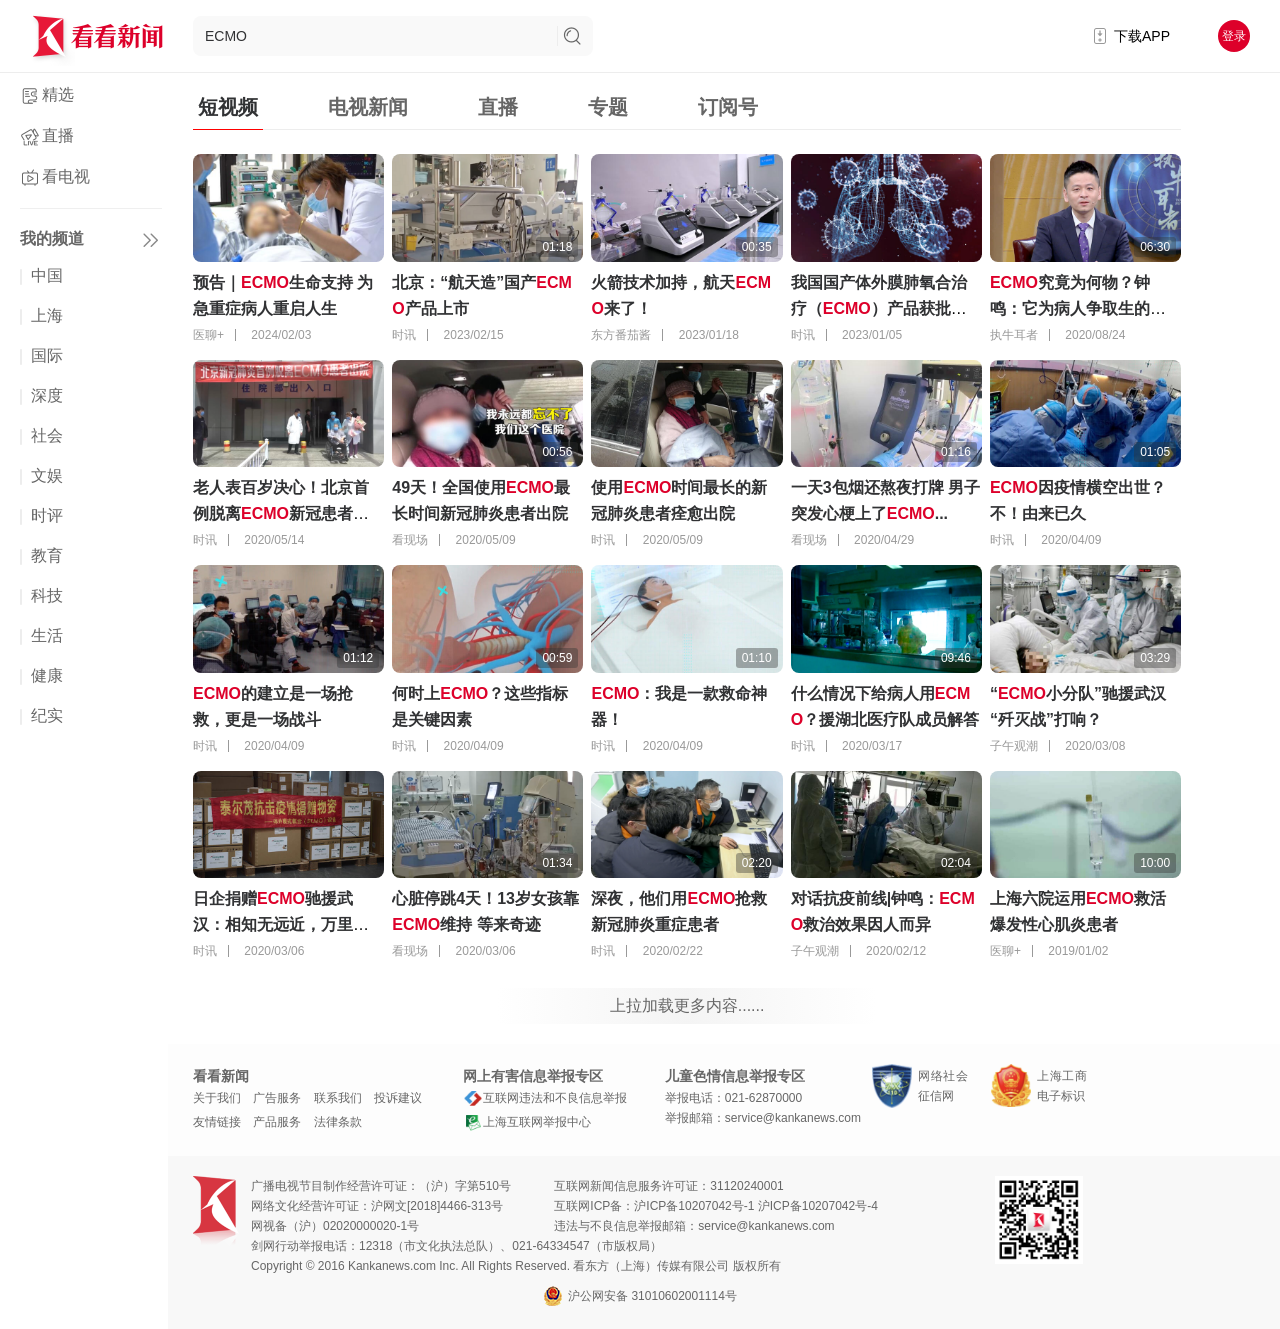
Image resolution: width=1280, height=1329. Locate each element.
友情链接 (217, 1122)
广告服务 (277, 1098)
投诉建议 (398, 1098)
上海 (47, 315)
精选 (58, 94)
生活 (47, 635)
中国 (47, 275)
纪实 (47, 715)
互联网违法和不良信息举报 (545, 1098)
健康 (47, 675)
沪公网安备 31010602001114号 (640, 1296)
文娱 (47, 475)
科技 (47, 595)
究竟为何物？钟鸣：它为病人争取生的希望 (1078, 308)
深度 (47, 395)
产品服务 (277, 1122)
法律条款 (338, 1122)
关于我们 (217, 1098)
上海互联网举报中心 (527, 1122)
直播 (58, 135)
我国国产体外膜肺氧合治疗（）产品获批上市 (879, 308)
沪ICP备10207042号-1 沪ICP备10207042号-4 (755, 1206)
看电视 (66, 176)
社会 (47, 435)
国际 (47, 355)
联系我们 (338, 1098)
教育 (47, 555)
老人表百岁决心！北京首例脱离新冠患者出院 (281, 513)
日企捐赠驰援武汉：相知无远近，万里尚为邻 (281, 924)
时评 (47, 515)
